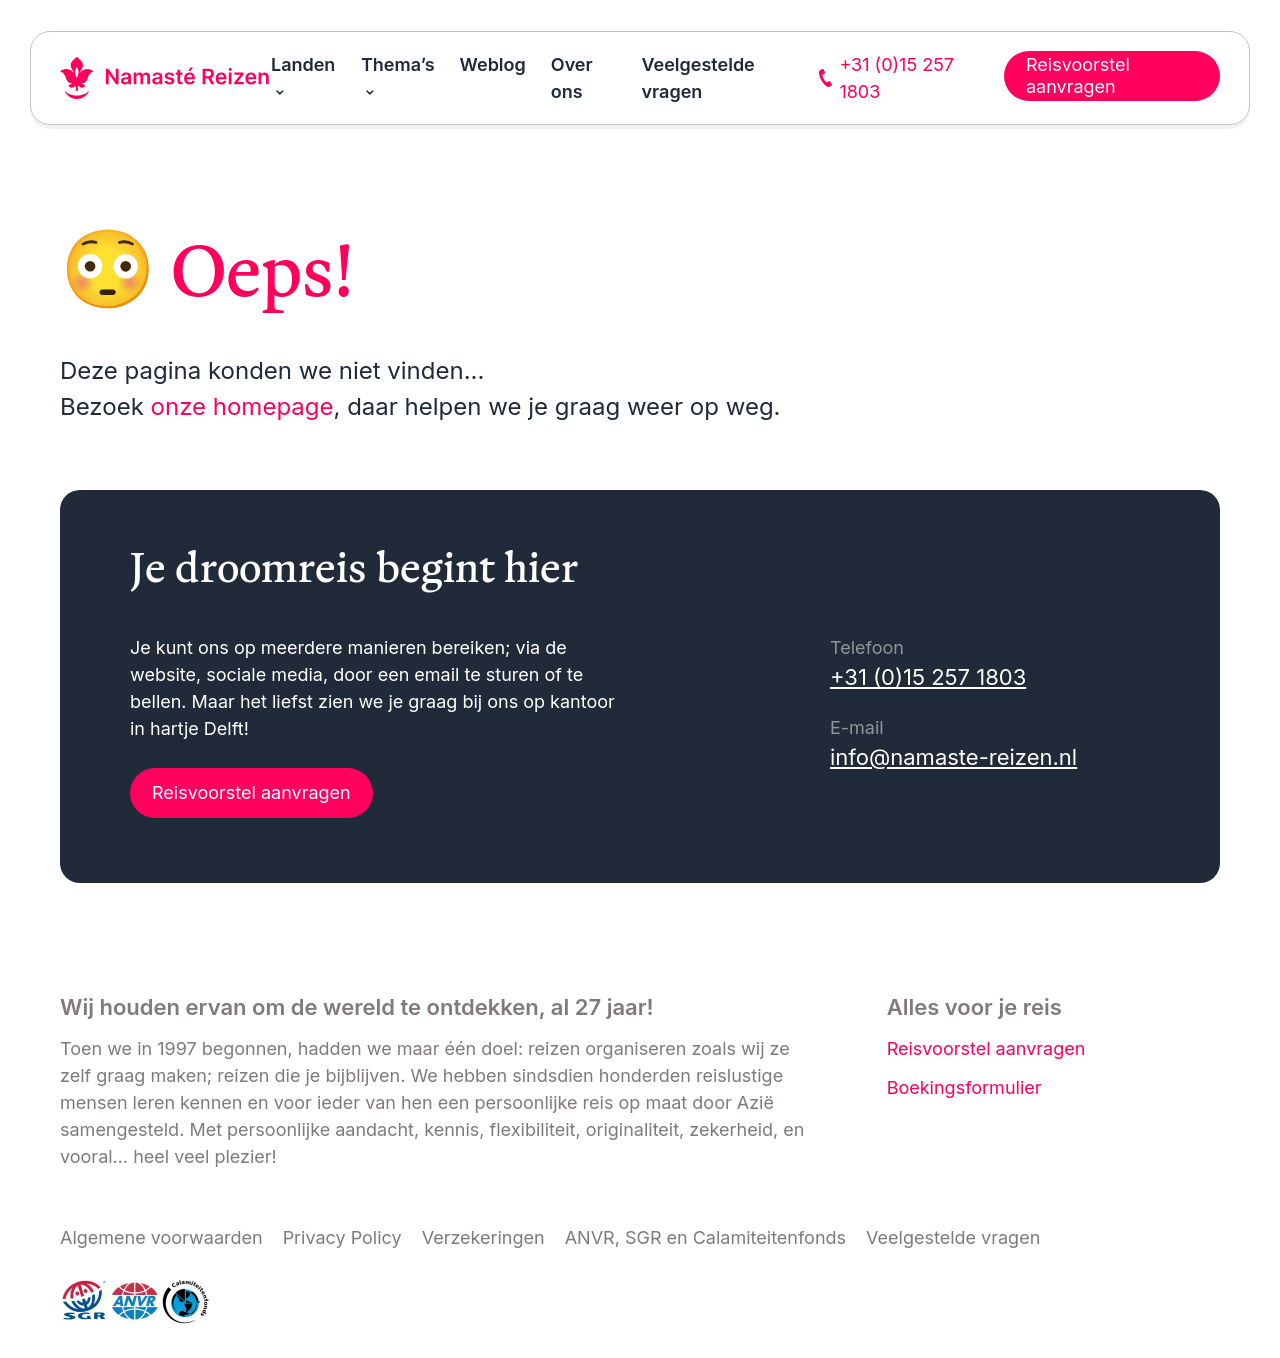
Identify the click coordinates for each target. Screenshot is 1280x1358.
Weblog (493, 64)
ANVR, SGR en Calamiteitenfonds (705, 1237)
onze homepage (242, 406)
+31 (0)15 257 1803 (928, 677)
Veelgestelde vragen (953, 1237)
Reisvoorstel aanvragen (251, 792)
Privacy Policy (342, 1237)
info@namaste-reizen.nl (953, 757)
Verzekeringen (483, 1237)
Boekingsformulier (964, 1087)
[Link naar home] (165, 78)
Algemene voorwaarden (161, 1237)
